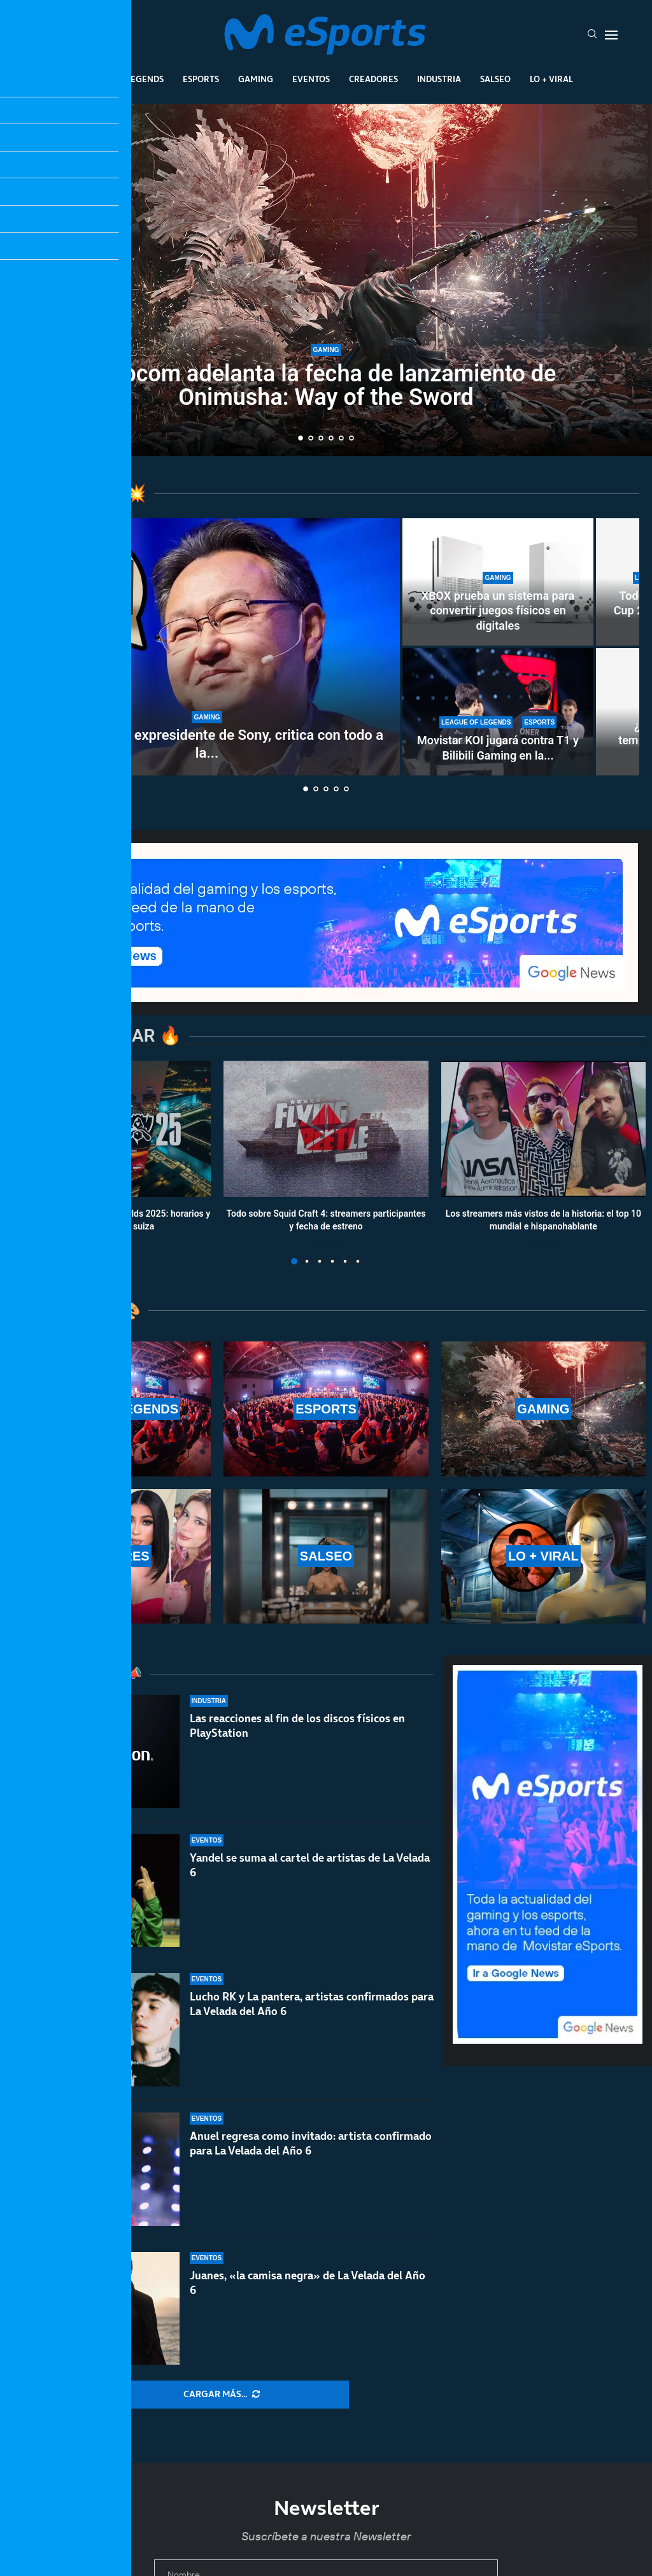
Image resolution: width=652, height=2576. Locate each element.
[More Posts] (221, 2395)
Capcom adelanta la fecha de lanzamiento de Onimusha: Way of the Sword (326, 385)
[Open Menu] (611, 35)
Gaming (255, 79)
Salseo (495, 79)
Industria (439, 79)
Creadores (373, 79)
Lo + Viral (551, 79)
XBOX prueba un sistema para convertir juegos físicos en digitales (498, 610)
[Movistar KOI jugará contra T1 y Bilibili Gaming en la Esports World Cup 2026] (497, 711)
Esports (201, 79)
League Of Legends (121, 79)
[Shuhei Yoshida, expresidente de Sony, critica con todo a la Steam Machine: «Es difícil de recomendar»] (207, 646)
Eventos (311, 79)
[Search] (592, 35)
